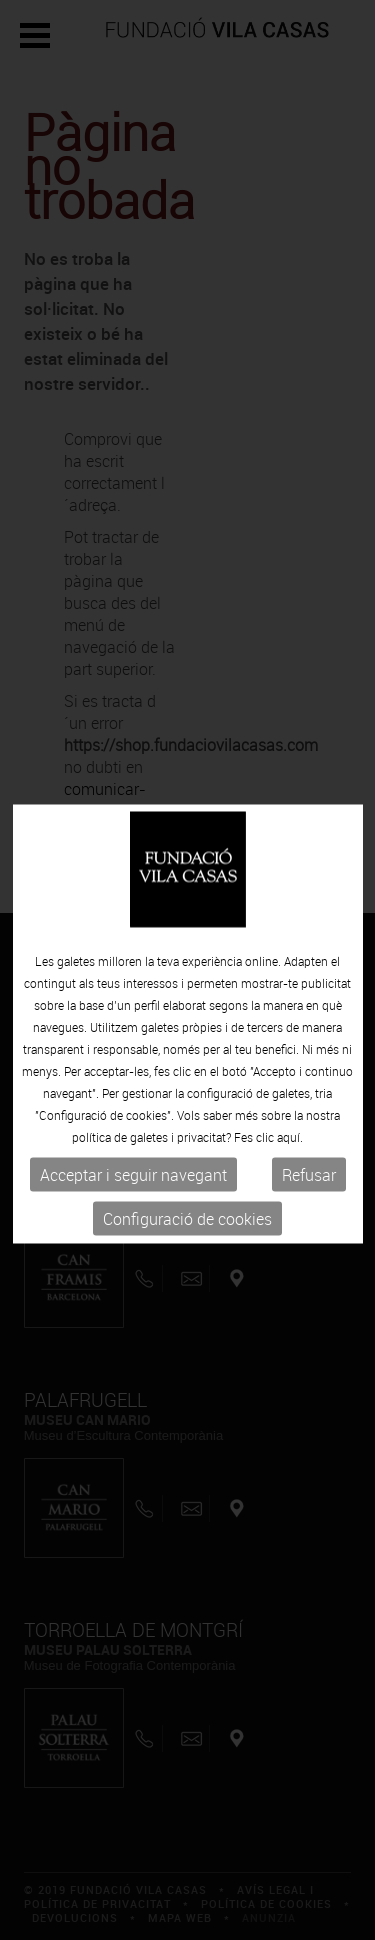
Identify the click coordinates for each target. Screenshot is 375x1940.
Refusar (309, 1186)
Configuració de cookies (187, 1230)
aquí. (290, 1148)
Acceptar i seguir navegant (133, 1186)
